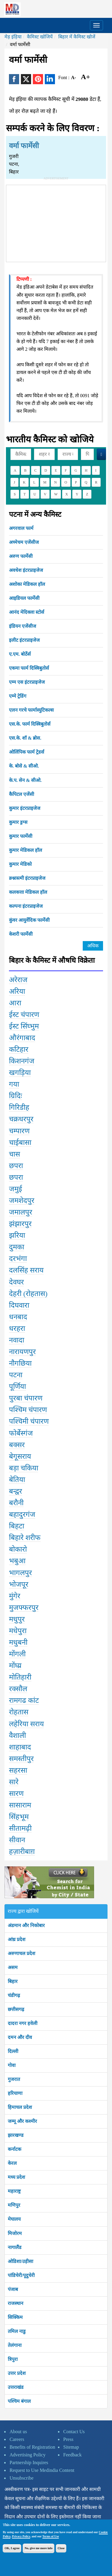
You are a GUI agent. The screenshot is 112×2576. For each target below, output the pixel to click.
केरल (12, 2163)
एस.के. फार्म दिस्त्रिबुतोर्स (29, 724)
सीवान (17, 1840)
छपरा (16, 1166)
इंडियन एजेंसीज (22, 626)
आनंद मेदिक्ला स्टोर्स (26, 612)
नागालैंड (15, 2247)
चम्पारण (19, 1131)
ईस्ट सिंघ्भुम (24, 1026)
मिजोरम (15, 2233)
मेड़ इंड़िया (13, 36)
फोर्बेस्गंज (21, 1433)
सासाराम (20, 1805)
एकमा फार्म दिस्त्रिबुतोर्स (29, 668)
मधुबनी (18, 1642)
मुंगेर (14, 1596)
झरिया (17, 1235)
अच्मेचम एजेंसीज (24, 542)
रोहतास (18, 1712)
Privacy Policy (21, 2536)
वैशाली (17, 1735)
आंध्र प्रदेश (16, 1939)
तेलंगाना (15, 2345)
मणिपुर (14, 2205)
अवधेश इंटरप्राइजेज (26, 570)
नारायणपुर (22, 1352)
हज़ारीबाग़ (22, 1851)
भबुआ (17, 1561)
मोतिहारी (20, 1677)
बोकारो (18, 1549)
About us (18, 2431)
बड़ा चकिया (23, 1468)
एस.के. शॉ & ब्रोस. (25, 738)
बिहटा (16, 1526)
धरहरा (17, 1328)
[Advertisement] (56, 222)
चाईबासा (20, 1142)
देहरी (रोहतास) (28, 1294)
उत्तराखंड (16, 2387)
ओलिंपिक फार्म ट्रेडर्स (26, 752)
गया (14, 1084)
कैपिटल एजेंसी (21, 794)
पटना (15, 1375)
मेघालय (14, 2219)
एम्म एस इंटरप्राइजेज (27, 682)
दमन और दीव (20, 2037)
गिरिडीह (19, 1107)
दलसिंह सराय (26, 1270)
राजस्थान (15, 2303)
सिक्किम (15, 2317)
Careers (17, 2439)
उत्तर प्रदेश (17, 2373)
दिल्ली (13, 2051)
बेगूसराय (20, 1456)
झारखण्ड (16, 2135)
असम (13, 1967)
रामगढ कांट (24, 1700)
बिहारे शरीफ (25, 1537)
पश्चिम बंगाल (19, 2401)
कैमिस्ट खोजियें (40, 36)
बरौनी (16, 1503)
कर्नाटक (14, 2149)
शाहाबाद (20, 1747)
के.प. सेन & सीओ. (25, 780)
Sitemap (71, 2447)
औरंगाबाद (22, 1038)
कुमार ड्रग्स (18, 822)
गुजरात (14, 2079)
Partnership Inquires (29, 2462)
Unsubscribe (21, 2477)
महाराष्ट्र (14, 2191)
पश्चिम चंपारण (28, 1410)
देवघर (16, 1282)
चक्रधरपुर (21, 1119)
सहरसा (18, 1770)
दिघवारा (19, 1305)
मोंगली (17, 1654)
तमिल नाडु (17, 2331)
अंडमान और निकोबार (26, 1925)
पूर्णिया (17, 1386)
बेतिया (17, 1479)
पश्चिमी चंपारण (29, 1421)
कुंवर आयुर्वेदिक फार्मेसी (29, 920)
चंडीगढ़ (14, 1995)
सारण (16, 1793)
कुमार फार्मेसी (20, 836)
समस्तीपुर (21, 1759)
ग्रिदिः (15, 1096)
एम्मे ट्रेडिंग (17, 696)
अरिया (17, 991)
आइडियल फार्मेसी (24, 598)
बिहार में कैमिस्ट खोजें (76, 36)
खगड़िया (20, 1072)
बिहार (13, 1981)
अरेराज (18, 980)
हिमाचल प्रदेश (20, 2107)
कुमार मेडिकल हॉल (25, 850)
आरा (15, 1003)
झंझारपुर (20, 1224)
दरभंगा (18, 1258)
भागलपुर (20, 1573)
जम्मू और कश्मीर (22, 2121)
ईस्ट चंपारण (24, 1014)
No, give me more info (38, 2548)
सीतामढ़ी (20, 1828)
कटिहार (18, 1049)
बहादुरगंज (22, 1514)
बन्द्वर (15, 1491)
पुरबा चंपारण (25, 1398)
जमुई (15, 1189)
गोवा (12, 2065)
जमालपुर (20, 1212)
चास (14, 1154)
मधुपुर (17, 1619)
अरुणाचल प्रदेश (21, 1953)
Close (61, 2548)
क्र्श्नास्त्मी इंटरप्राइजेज (27, 878)
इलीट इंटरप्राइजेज (24, 640)
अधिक (93, 945)
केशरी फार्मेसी (21, 934)
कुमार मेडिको (20, 864)
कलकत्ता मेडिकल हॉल (28, 892)
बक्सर (17, 1445)
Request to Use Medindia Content (42, 2470)
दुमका (16, 1247)
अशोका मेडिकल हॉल (27, 584)
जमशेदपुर (21, 1200)
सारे (14, 1782)
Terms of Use (50, 2536)
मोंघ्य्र (15, 1665)
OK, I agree (11, 2548)
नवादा (16, 1340)
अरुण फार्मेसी (21, 556)
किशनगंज (21, 1061)
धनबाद (18, 1317)
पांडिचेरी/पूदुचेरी (21, 2275)
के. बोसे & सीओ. (24, 766)
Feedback (72, 2454)
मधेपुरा (18, 1631)
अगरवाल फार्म (21, 528)
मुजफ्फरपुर (24, 1607)
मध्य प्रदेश (16, 2177)
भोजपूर (18, 1584)
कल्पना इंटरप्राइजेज (26, 906)
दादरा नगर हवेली (22, 2023)
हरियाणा (15, 2093)
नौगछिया (20, 1363)
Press (68, 2439)
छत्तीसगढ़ (16, 2009)
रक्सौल (18, 1689)
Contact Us (74, 2431)
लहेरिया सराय (26, 1724)
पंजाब (13, 2289)
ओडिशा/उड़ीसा (20, 2261)
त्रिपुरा (13, 2359)
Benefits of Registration (32, 2447)
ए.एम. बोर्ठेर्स (20, 654)
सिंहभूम (19, 1817)
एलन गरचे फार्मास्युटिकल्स (31, 710)
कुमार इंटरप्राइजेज (24, 808)
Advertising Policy (27, 2454)
